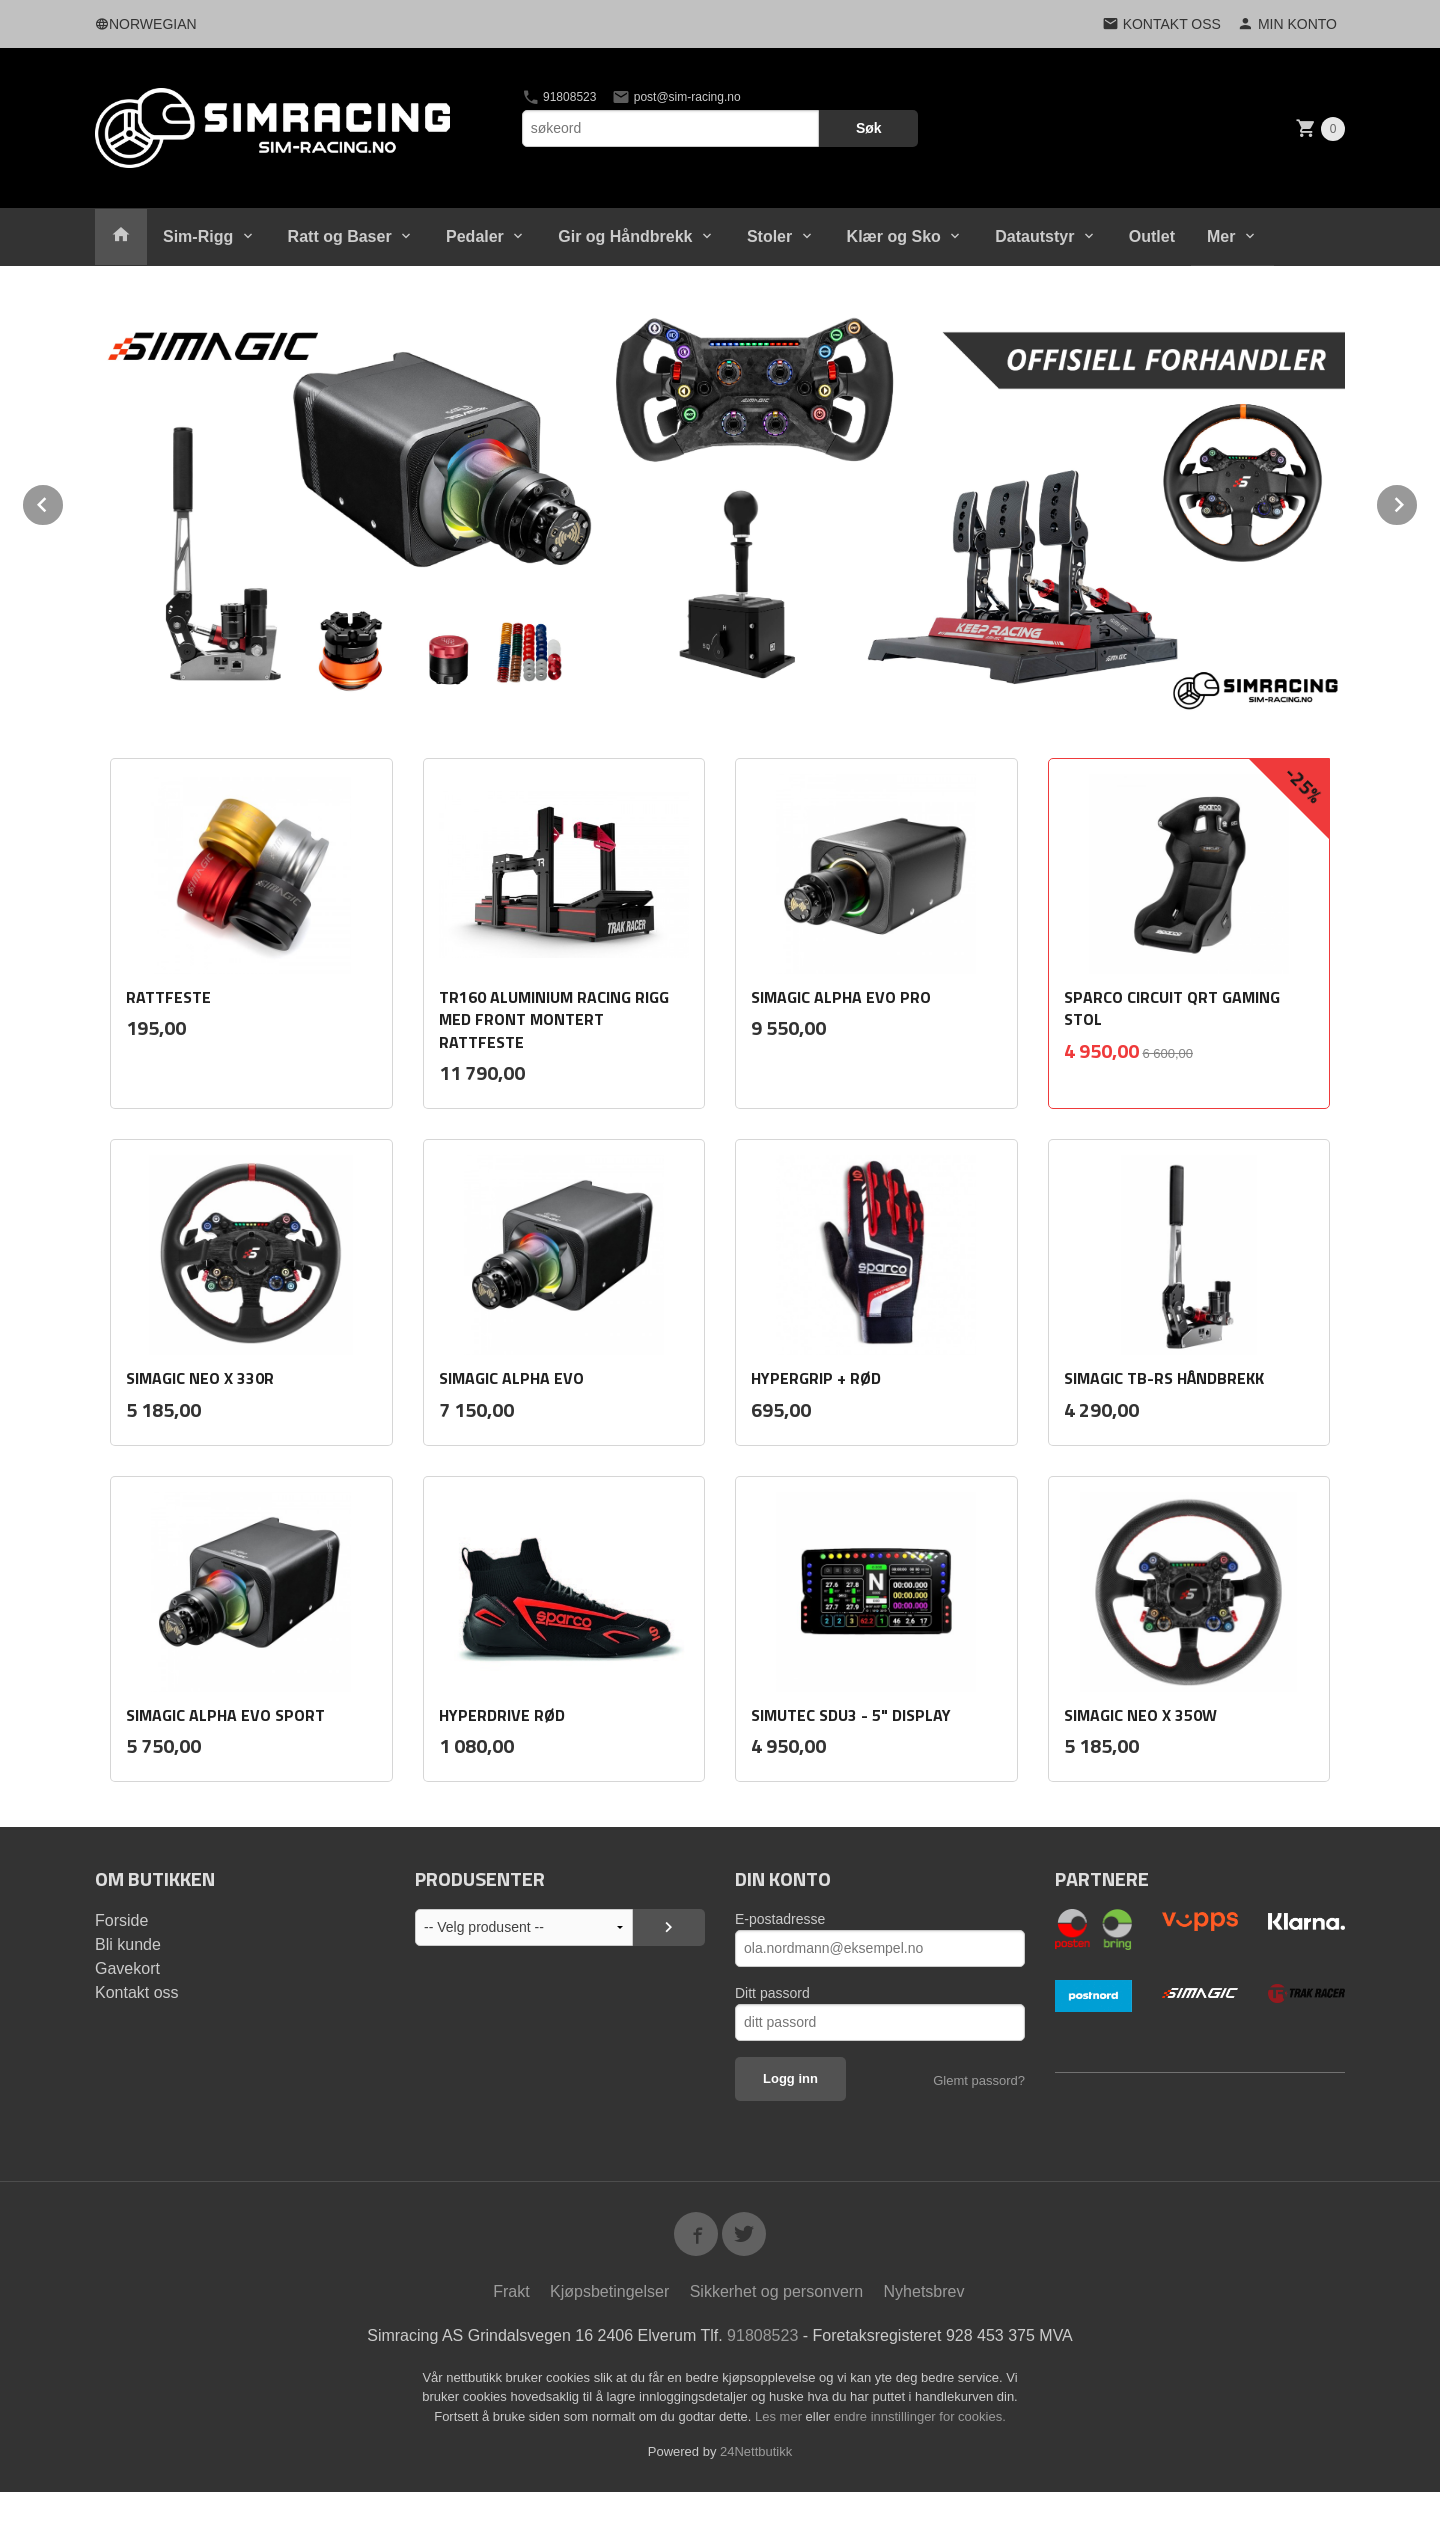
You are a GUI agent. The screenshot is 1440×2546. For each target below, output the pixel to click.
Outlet (1152, 236)
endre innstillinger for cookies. (920, 2416)
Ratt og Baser (340, 236)
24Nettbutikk (756, 2451)
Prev (64, 501)
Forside (121, 1920)
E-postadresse (780, 1919)
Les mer (780, 2416)
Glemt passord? (979, 2080)
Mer (1221, 236)
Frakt (511, 2291)
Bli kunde (128, 1944)
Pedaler (475, 236)
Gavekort (127, 1968)
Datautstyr (1034, 236)
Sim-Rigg (198, 236)
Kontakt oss (137, 1992)
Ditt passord (772, 1993)
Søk (869, 128)
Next (1418, 501)
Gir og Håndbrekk (625, 236)
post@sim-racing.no (676, 97)
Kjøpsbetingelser (609, 2291)
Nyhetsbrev (924, 2291)
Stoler (769, 236)
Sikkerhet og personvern (776, 2291)
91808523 (559, 97)
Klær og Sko (894, 236)
